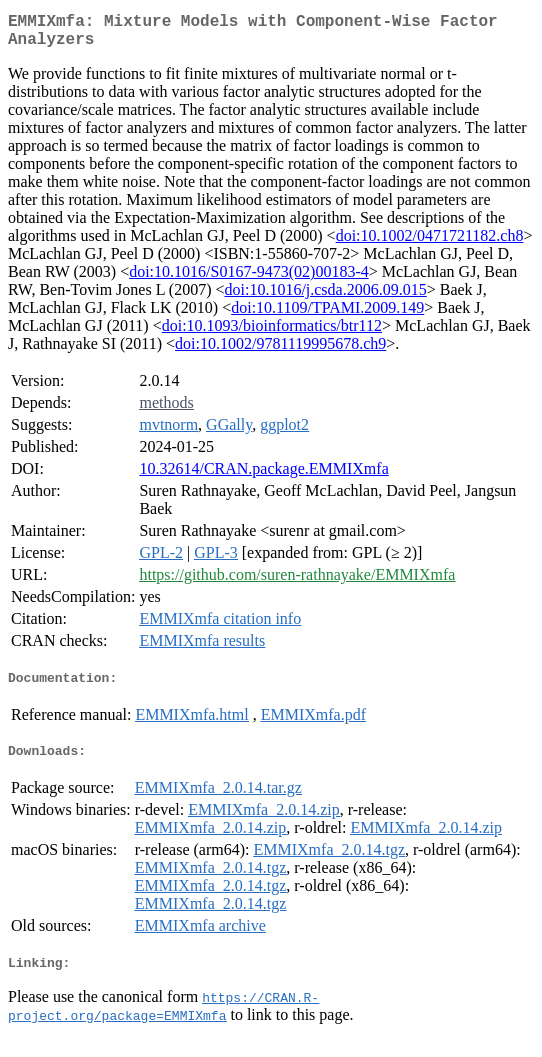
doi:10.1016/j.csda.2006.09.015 (325, 297)
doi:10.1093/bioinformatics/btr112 (272, 333)
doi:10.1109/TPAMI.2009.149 (327, 315)
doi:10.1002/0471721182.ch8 (430, 243)
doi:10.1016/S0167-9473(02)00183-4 (249, 279)
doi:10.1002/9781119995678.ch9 (280, 351)
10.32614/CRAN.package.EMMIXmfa (263, 476)
